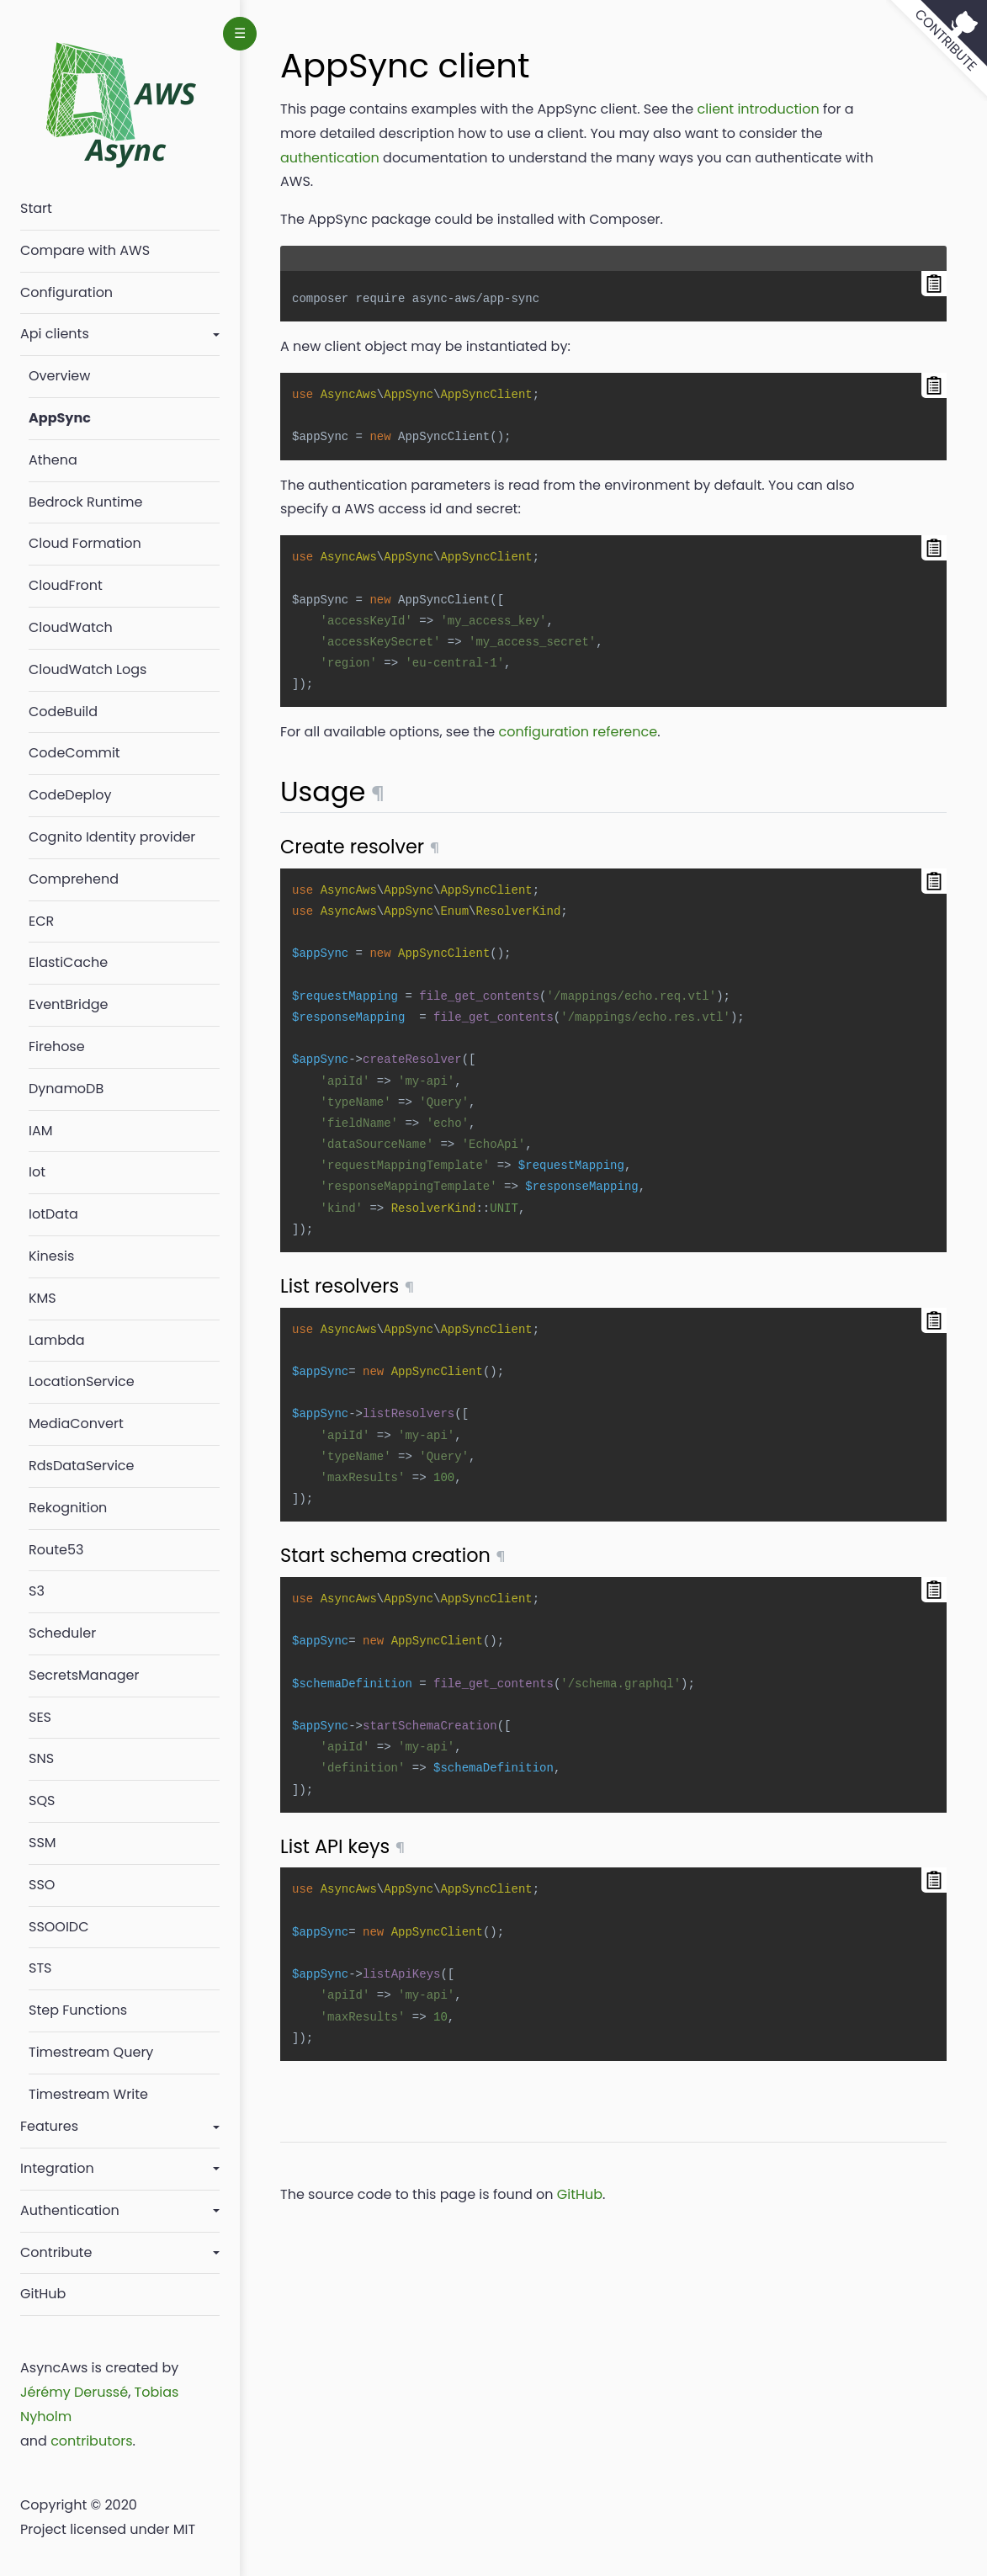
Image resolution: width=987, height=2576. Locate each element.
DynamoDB (66, 1088)
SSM (42, 1842)
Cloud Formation (85, 543)
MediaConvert (76, 1423)
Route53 (56, 1549)
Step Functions (78, 2010)
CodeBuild (63, 711)
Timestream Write (88, 2094)
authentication (329, 157)
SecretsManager (84, 1675)
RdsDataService (82, 1465)
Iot (37, 1172)
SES (40, 1717)
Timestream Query (91, 2052)
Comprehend (74, 879)
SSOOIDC (59, 1926)
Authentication (69, 2210)
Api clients (54, 333)
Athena (53, 460)
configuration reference (578, 731)
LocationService (82, 1381)
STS (40, 1968)
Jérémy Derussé (74, 2392)
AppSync (60, 418)
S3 (37, 1591)
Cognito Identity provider (112, 837)
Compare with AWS (85, 250)
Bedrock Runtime (85, 502)
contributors (91, 2441)
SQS (42, 1800)
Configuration (66, 292)
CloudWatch (71, 627)
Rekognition (68, 1507)
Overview (59, 375)
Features (49, 2126)
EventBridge (68, 1004)
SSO (42, 1884)
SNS (41, 1758)
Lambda (57, 1340)
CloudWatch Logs (87, 669)
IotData (53, 1214)
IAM (41, 1130)
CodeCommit (74, 752)
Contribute (56, 2252)
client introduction (759, 109)
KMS (42, 1298)
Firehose (57, 1046)
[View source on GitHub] (936, 50)
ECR (41, 921)
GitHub (43, 2293)
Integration (57, 2168)
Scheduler (62, 1633)
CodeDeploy (70, 795)
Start (36, 208)
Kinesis (51, 1256)
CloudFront (66, 585)
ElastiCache (68, 962)
